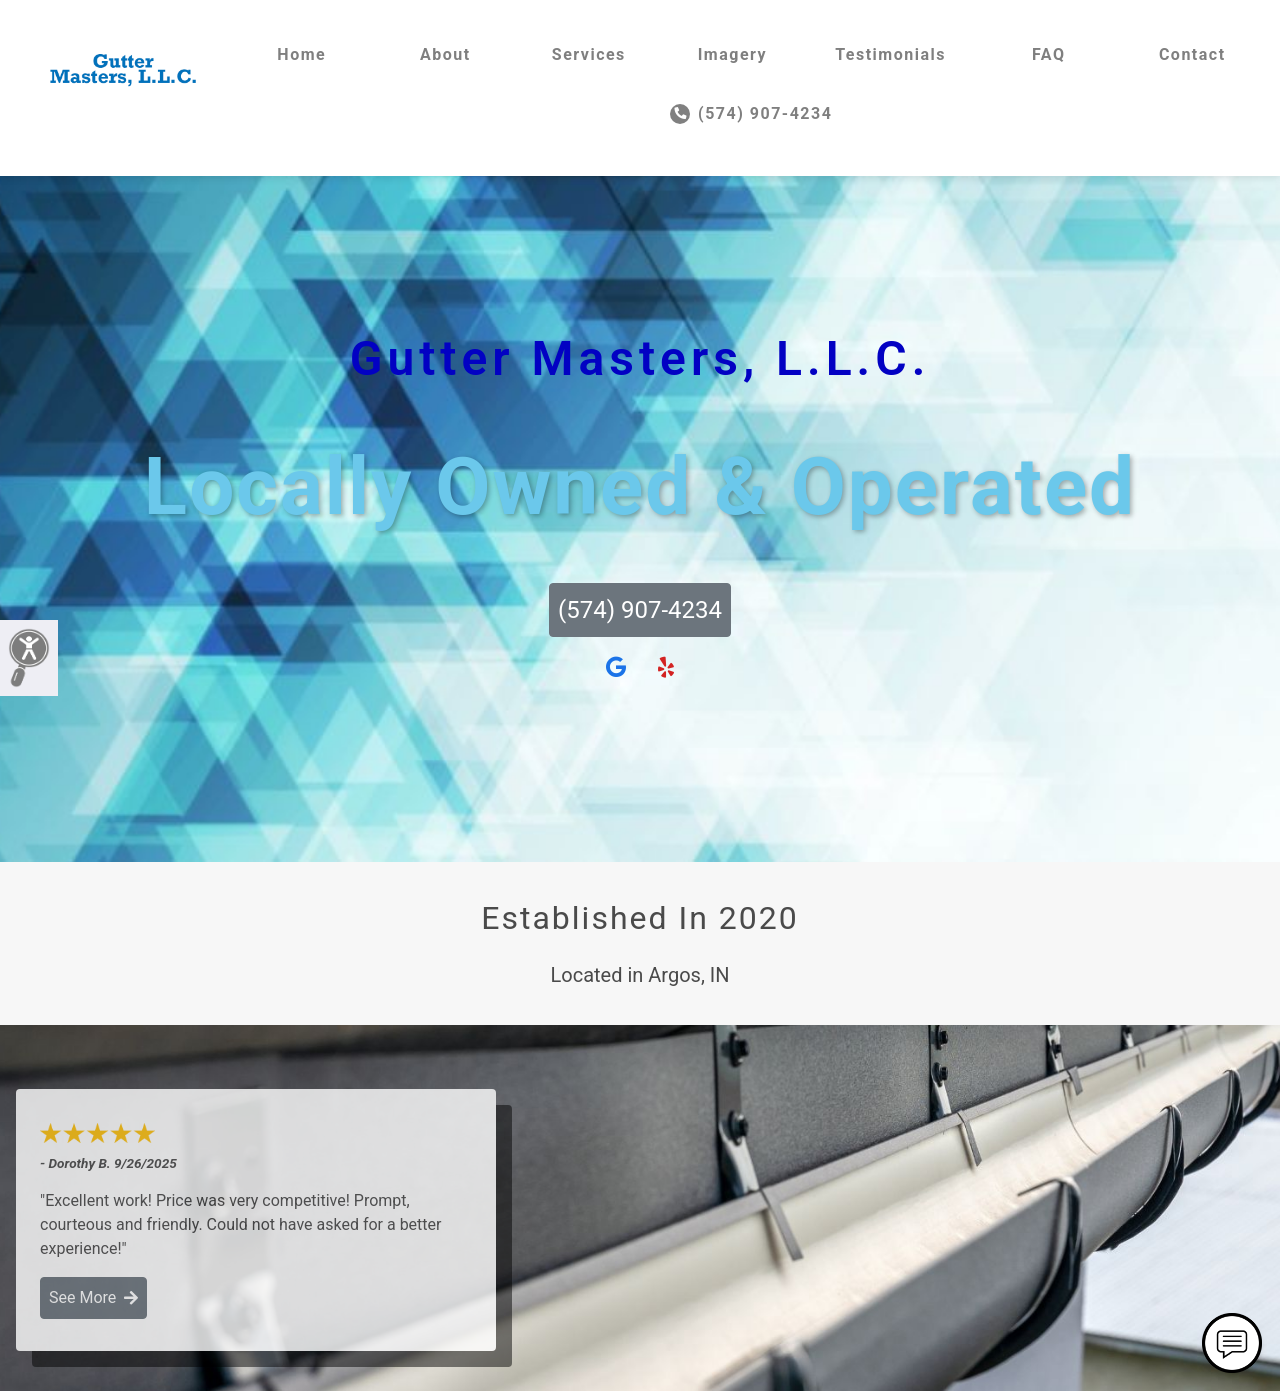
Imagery (732, 54)
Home (301, 54)
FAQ (1048, 54)
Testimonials (890, 54)
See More (93, 1297)
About (445, 54)
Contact (1192, 54)
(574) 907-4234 (751, 114)
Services (589, 54)
